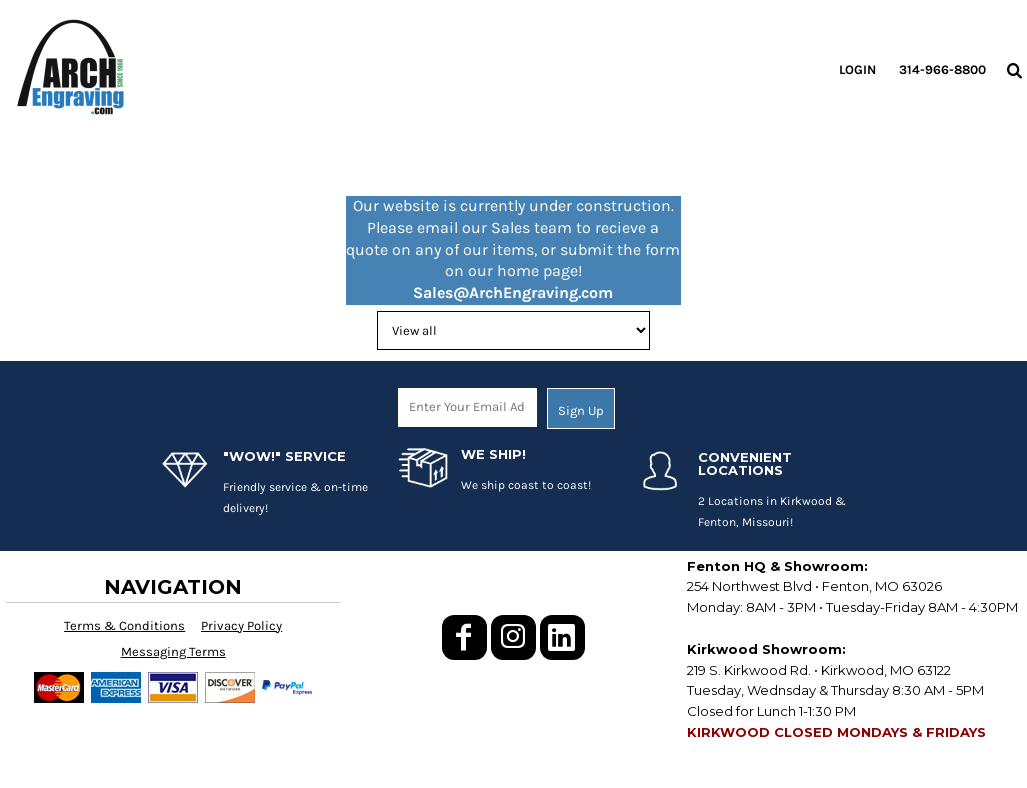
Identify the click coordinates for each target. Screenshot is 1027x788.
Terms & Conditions (124, 625)
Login (857, 69)
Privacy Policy (241, 625)
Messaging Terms (173, 651)
